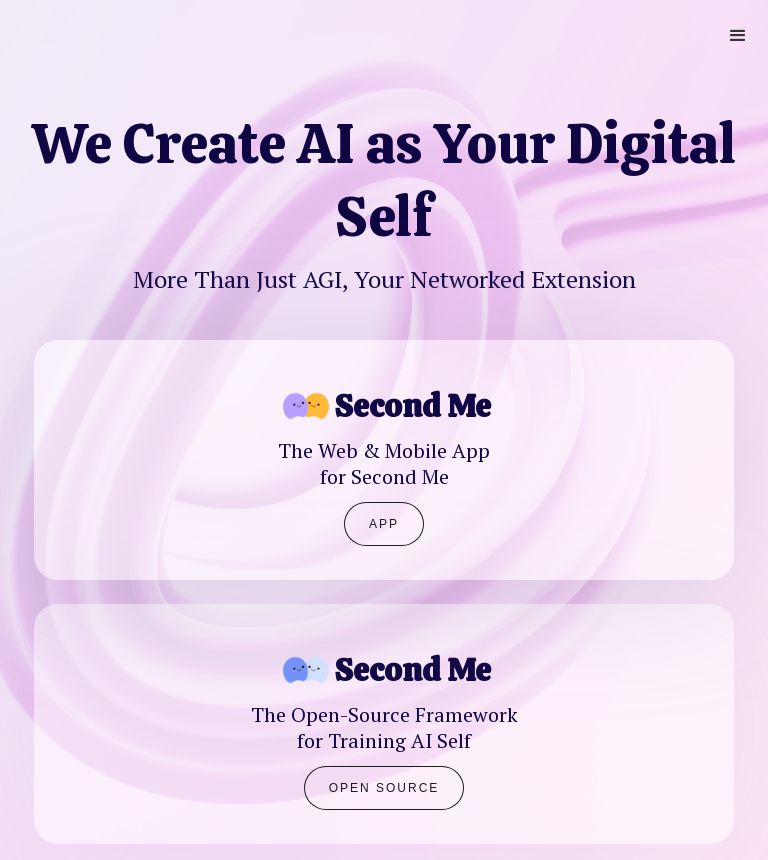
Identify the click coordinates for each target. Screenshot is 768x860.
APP (384, 524)
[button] (738, 36)
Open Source (384, 788)
